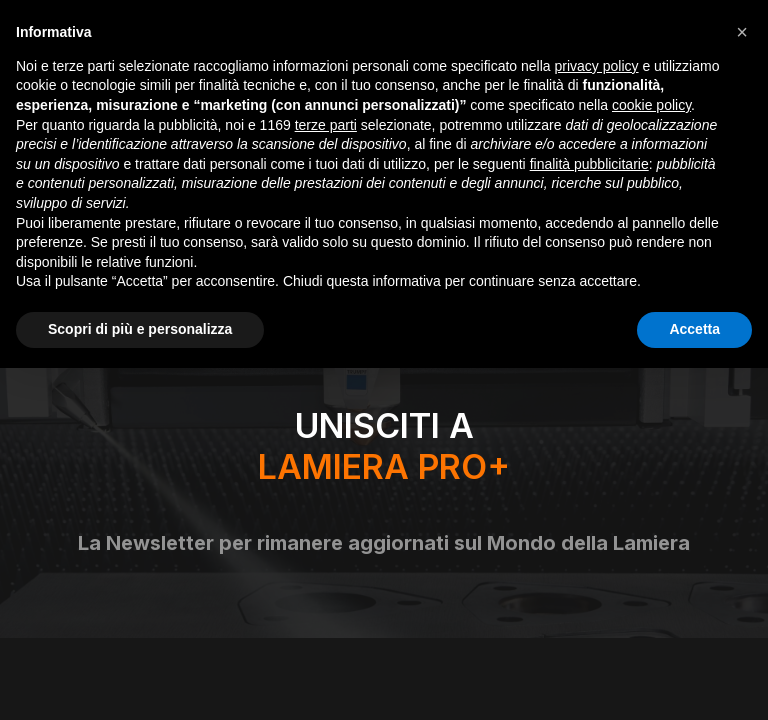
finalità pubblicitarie (589, 164)
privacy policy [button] (597, 66)
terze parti (326, 125)
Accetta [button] (694, 329)
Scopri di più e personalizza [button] (140, 329)
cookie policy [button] (651, 105)
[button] (742, 32)
